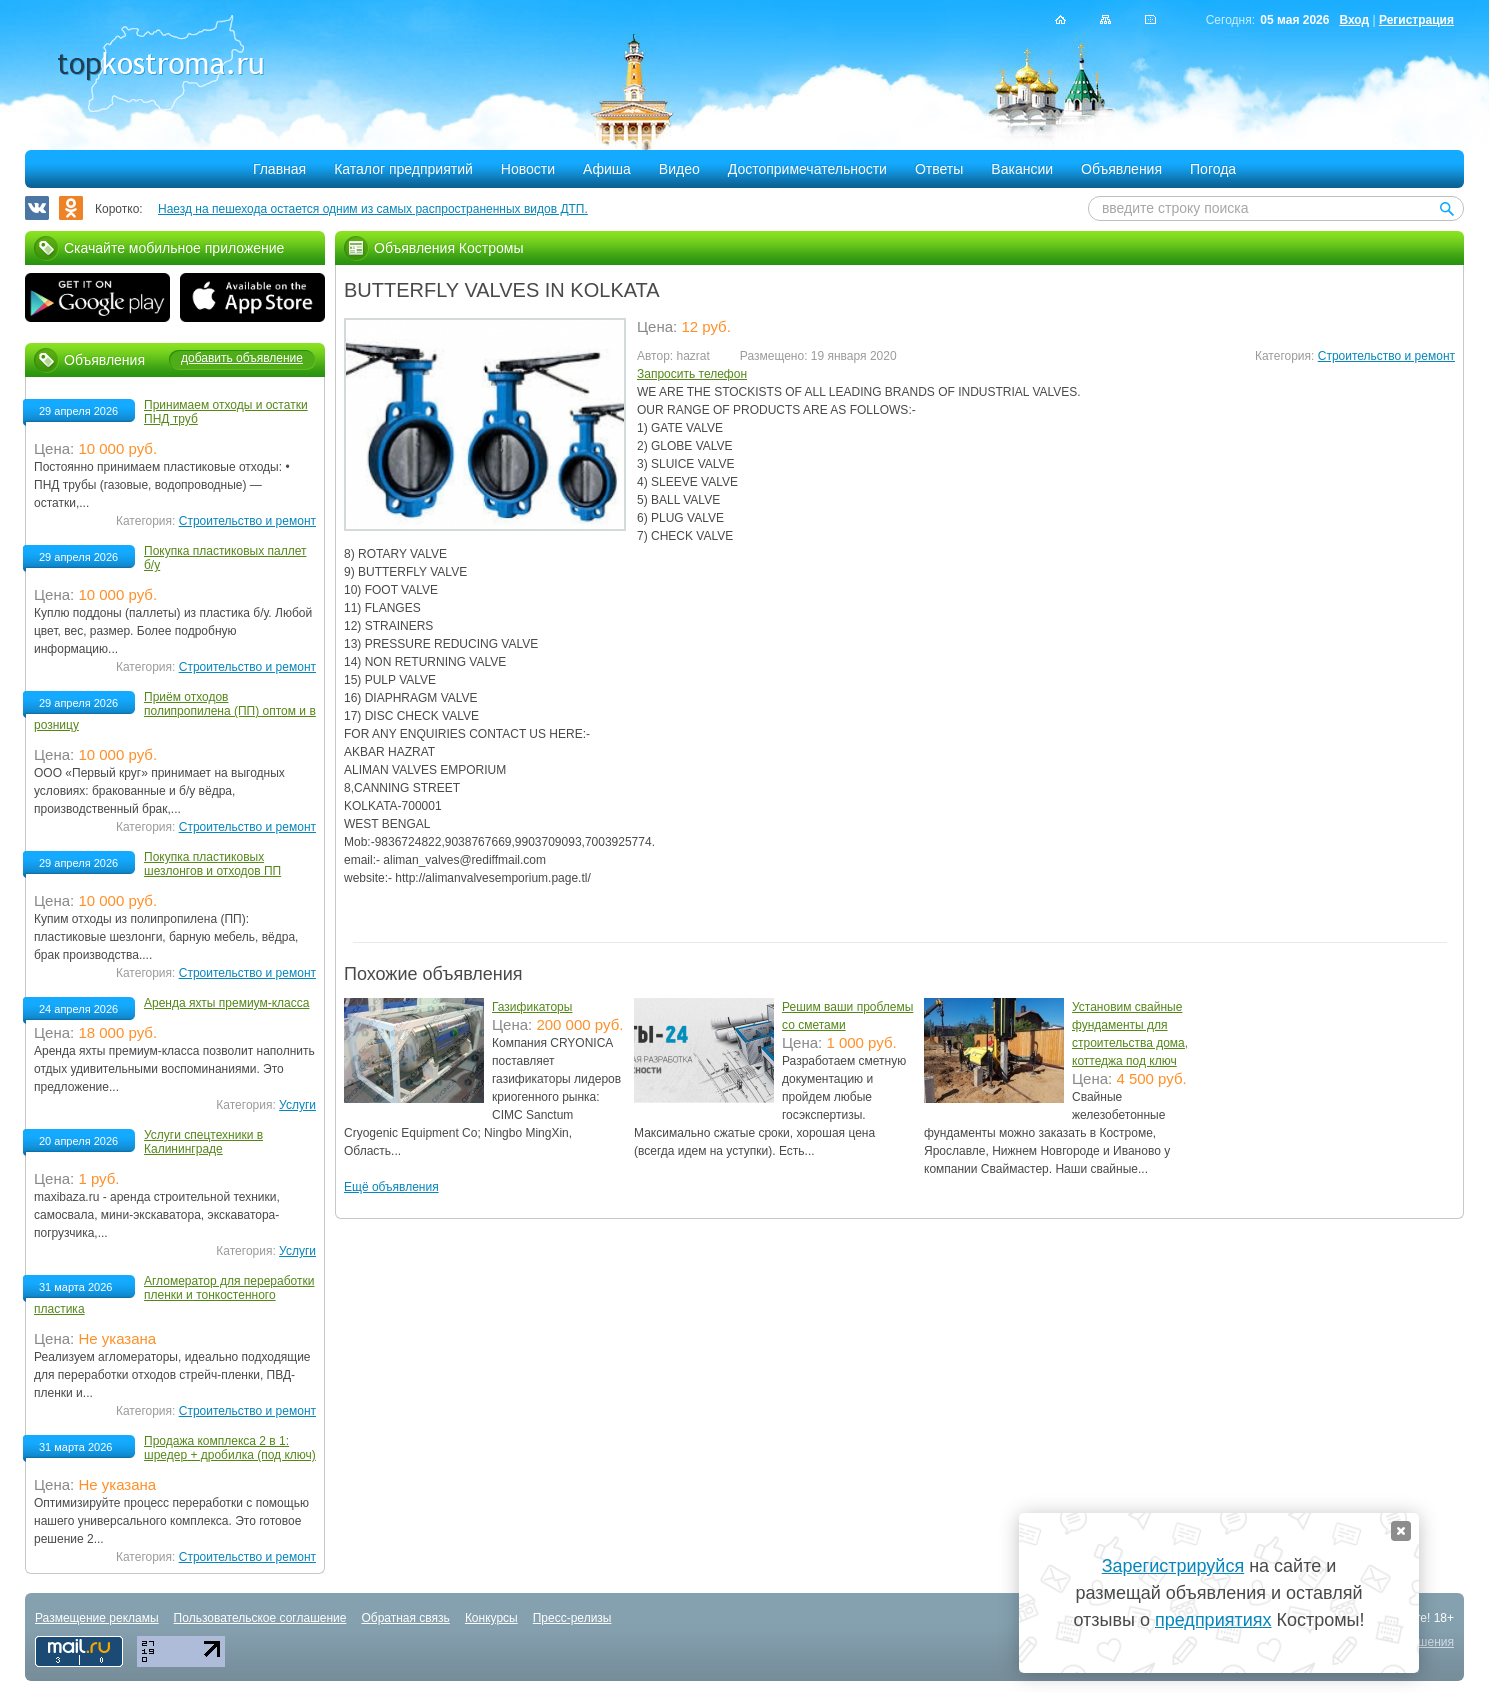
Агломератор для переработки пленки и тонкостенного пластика (174, 1295)
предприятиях (1213, 1620)
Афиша (607, 169)
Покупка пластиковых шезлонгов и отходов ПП (212, 864)
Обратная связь (405, 1618)
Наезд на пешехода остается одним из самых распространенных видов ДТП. (373, 209)
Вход (1354, 20)
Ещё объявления (391, 1187)
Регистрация (1416, 20)
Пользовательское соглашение (260, 1618)
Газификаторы (532, 1007)
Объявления (1121, 169)
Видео (679, 169)
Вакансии (1022, 169)
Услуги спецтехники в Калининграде (203, 1142)
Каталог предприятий (403, 169)
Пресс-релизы (572, 1618)
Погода (1213, 169)
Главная (279, 169)
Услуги (297, 1105)
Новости (528, 169)
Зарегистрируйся (1173, 1566)
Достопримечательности (807, 169)
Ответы (939, 169)
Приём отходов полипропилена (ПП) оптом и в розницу (175, 711)
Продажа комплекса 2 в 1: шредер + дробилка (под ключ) (230, 1448)
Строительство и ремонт (1386, 356)
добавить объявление (242, 358)
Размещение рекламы (97, 1618)
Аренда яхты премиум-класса (226, 1003)
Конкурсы (491, 1618)
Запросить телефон (692, 374)
